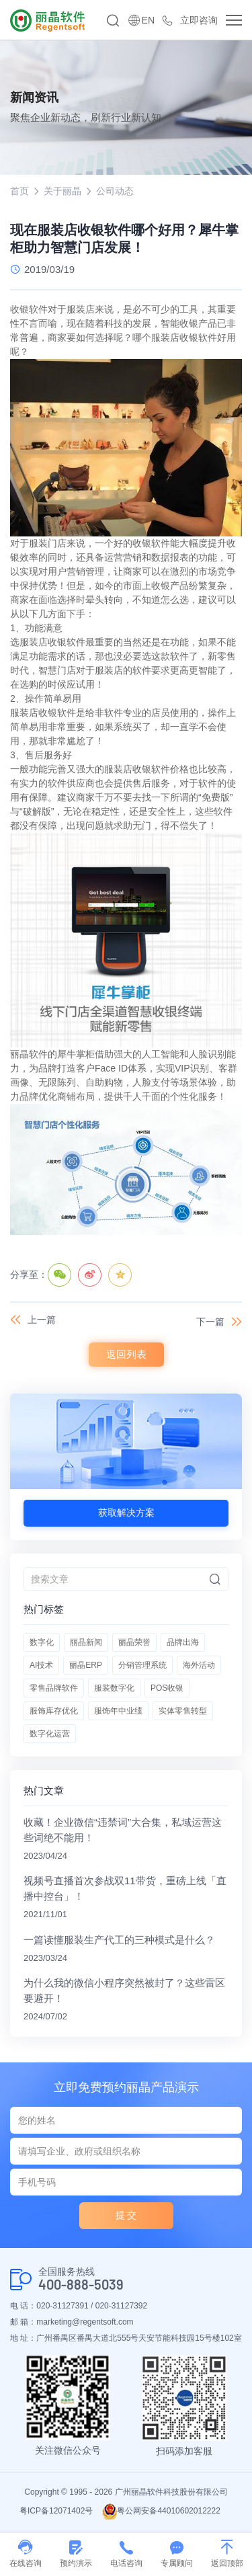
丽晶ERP (85, 1665)
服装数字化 (114, 1688)
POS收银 (167, 1688)
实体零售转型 (183, 1711)
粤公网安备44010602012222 (161, 2510)
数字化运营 (50, 1733)
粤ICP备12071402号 (56, 2510)
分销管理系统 (142, 1665)
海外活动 (199, 1665)
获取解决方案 (126, 1512)
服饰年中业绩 (118, 1711)
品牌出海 (183, 1642)
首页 (19, 191)
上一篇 (42, 1319)
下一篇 (210, 1321)
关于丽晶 (62, 191)
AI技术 (41, 1665)
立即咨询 (199, 20)
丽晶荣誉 (134, 1642)
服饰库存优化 (54, 1711)
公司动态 (115, 191)
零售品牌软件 (54, 1688)
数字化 (42, 1642)
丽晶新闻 (86, 1642)
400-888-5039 (81, 2285)
